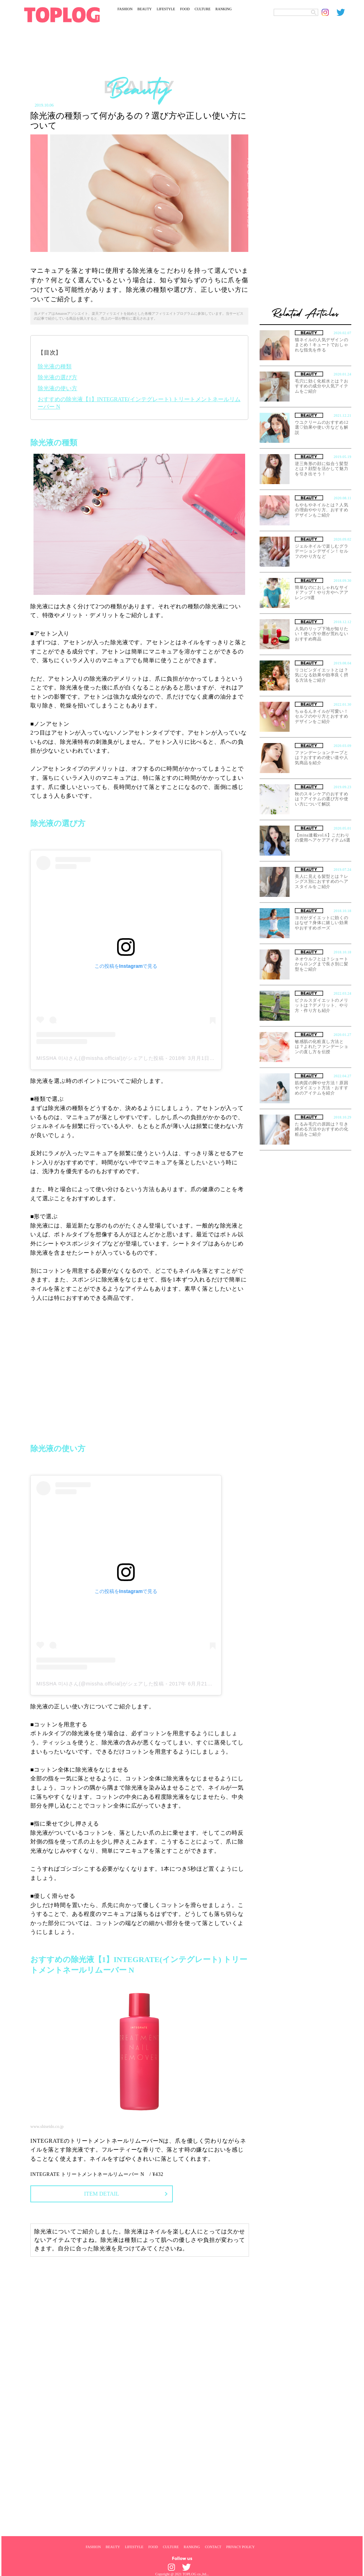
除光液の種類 (55, 366)
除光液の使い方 (57, 388)
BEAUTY (145, 9)
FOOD (184, 9)
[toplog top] (62, 15)
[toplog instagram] (329, 12)
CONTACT (213, 2546)
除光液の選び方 (57, 377)
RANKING (224, 9)
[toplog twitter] (343, 12)
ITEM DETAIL (101, 2194)
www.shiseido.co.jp (46, 2126)
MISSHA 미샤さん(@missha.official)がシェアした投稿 (100, 1058)
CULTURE (203, 9)
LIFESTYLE (166, 9)
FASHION (125, 9)
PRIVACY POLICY (240, 2546)
